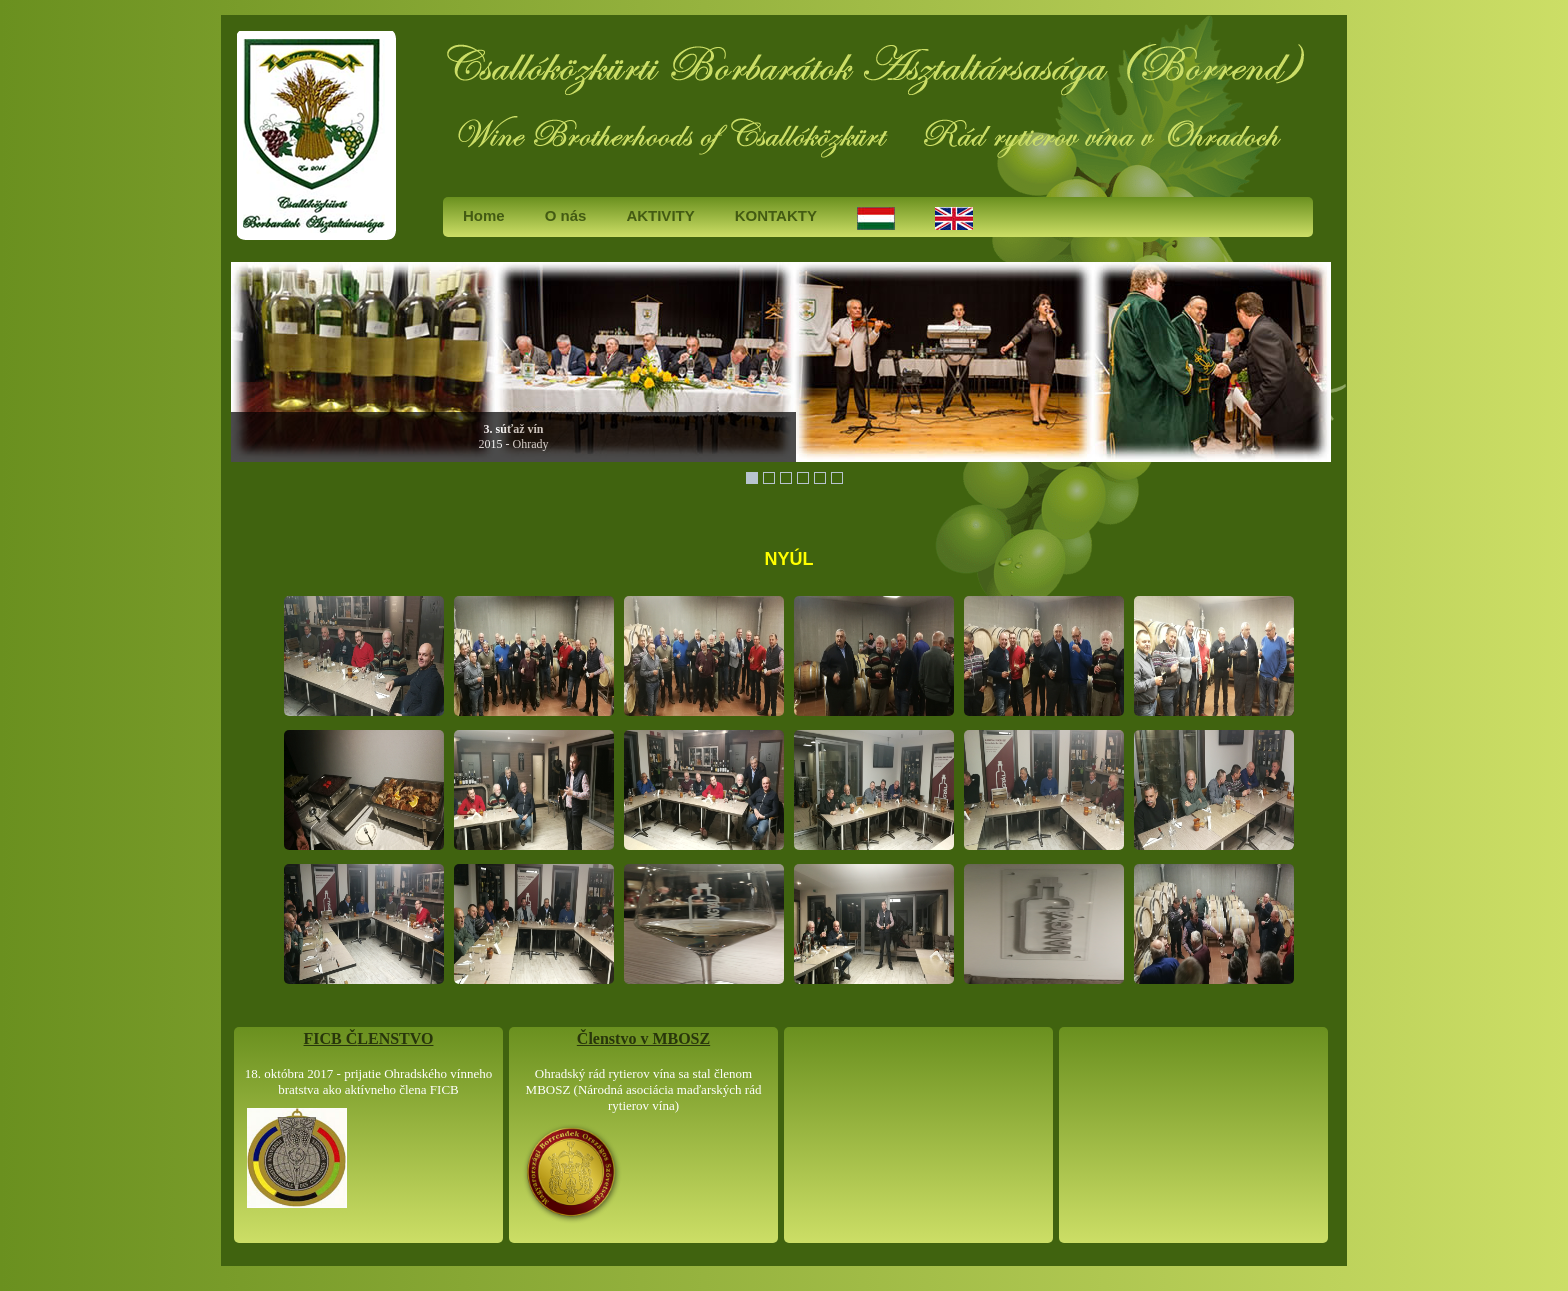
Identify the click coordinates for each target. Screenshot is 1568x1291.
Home (484, 215)
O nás (566, 215)
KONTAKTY (776, 215)
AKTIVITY (660, 215)
